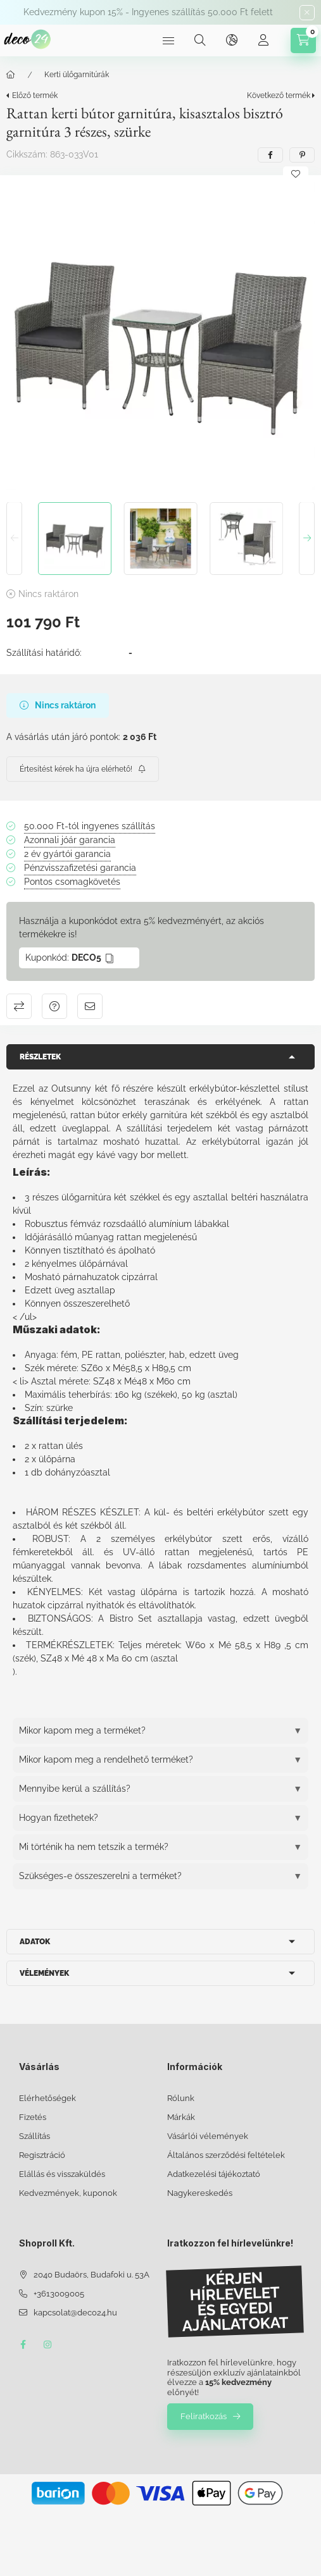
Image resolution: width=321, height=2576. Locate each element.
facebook (22, 2344)
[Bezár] (307, 12)
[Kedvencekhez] (295, 174)
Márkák (181, 2117)
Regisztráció (42, 2155)
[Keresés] (200, 40)
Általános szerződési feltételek (226, 2155)
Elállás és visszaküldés (62, 2174)
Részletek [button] (40, 1056)
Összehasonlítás (19, 1006)
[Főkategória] (10, 74)
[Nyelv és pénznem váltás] (231, 40)
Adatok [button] (35, 1941)
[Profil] (263, 40)
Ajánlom (90, 1006)
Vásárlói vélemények (207, 2136)
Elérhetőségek (47, 2098)
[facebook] (270, 155)
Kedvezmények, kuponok (68, 2193)
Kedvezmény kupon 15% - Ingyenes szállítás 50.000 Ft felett (148, 12)
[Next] (307, 539)
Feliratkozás (203, 2416)
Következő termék (278, 95)
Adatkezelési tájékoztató (213, 2174)
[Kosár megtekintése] (303, 40)
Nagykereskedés (199, 2193)
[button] (160, 336)
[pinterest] (302, 155)
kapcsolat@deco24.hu (75, 2312)
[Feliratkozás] (82, 769)
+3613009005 (59, 2293)
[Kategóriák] (168, 40)
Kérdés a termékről (54, 1006)
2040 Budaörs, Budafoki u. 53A (91, 2274)
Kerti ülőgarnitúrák (76, 74)
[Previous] (14, 539)
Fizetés (32, 2117)
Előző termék (35, 95)
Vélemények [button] (44, 1973)
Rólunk (180, 2098)
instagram (48, 2344)
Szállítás (34, 2136)
